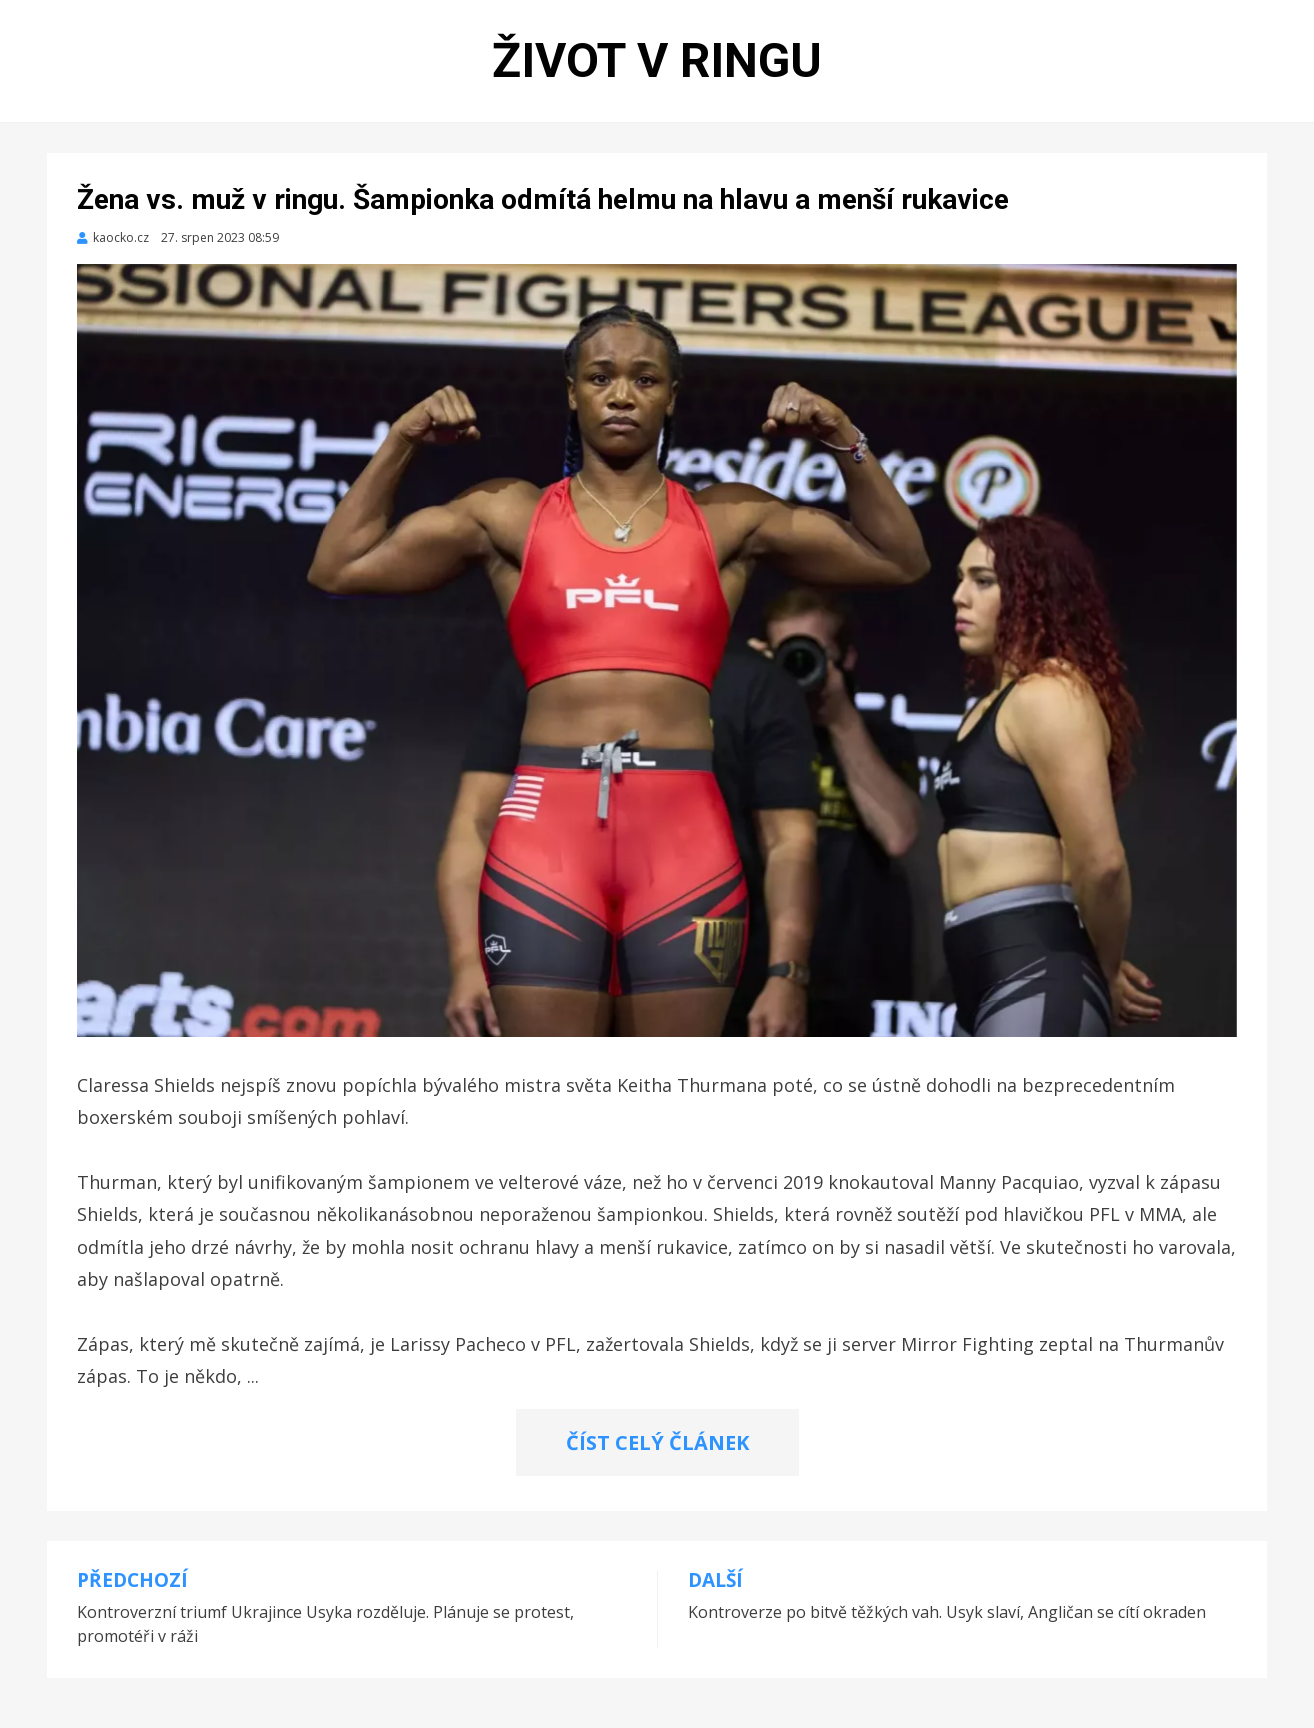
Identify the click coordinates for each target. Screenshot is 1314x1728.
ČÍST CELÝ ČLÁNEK (657, 1442)
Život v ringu (657, 60)
